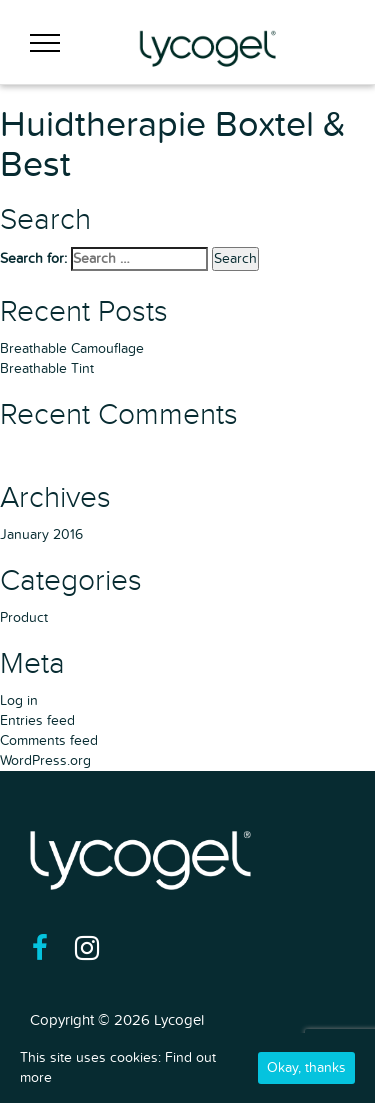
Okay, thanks (306, 1067)
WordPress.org (45, 760)
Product (24, 617)
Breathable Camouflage (72, 348)
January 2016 (41, 534)
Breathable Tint (47, 368)
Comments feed (49, 740)
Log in (19, 700)
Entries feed (37, 720)
